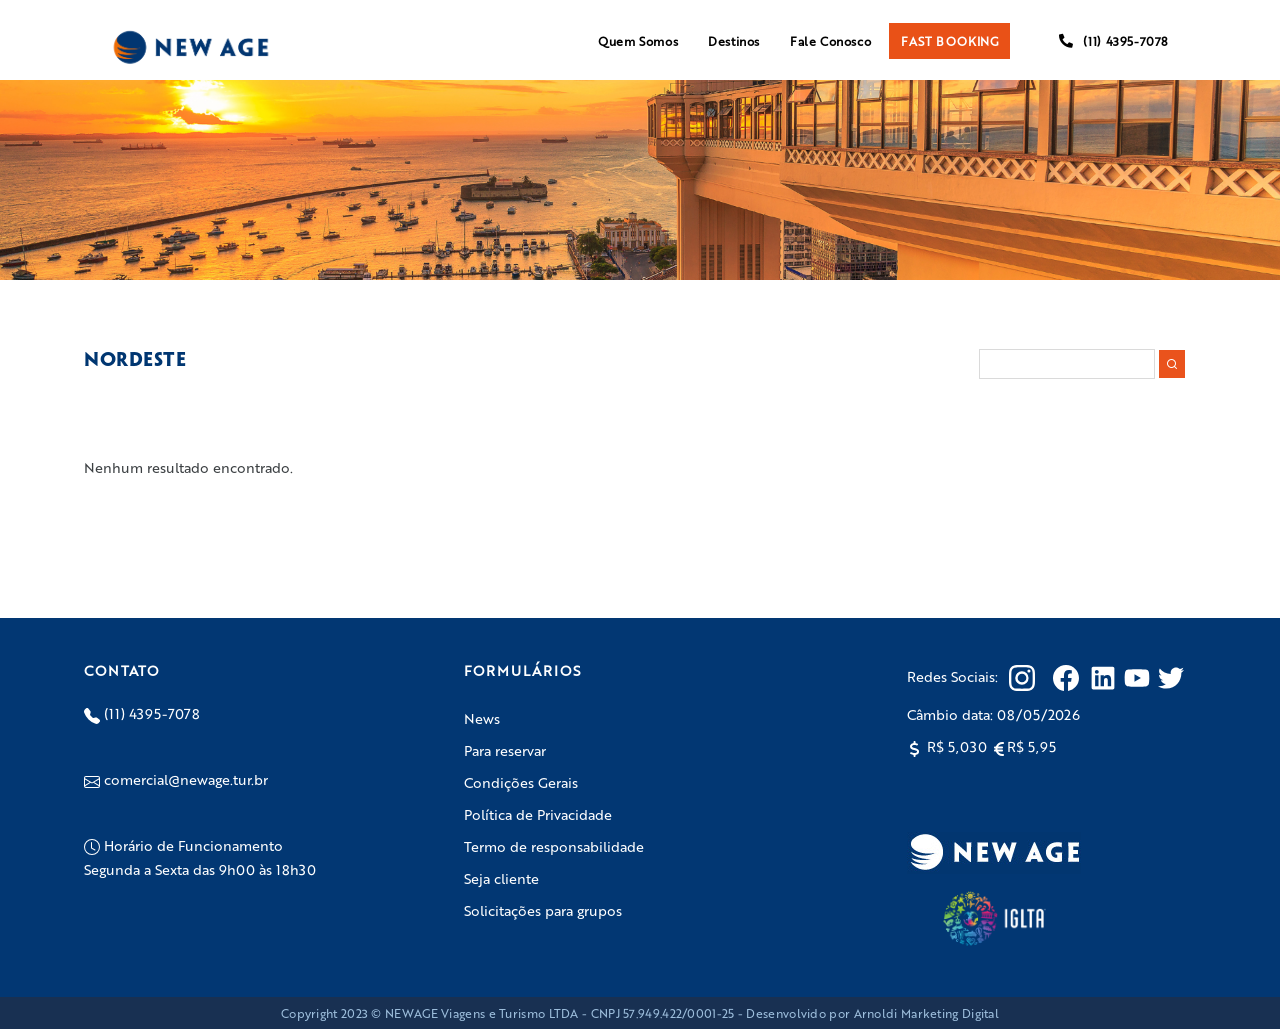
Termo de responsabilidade (554, 846)
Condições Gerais (521, 782)
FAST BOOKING (949, 41)
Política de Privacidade (538, 814)
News (482, 718)
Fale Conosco (830, 41)
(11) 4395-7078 (1113, 41)
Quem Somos (638, 41)
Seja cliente (501, 878)
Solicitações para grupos (543, 910)
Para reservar (505, 750)
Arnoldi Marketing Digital (927, 1013)
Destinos (734, 41)
